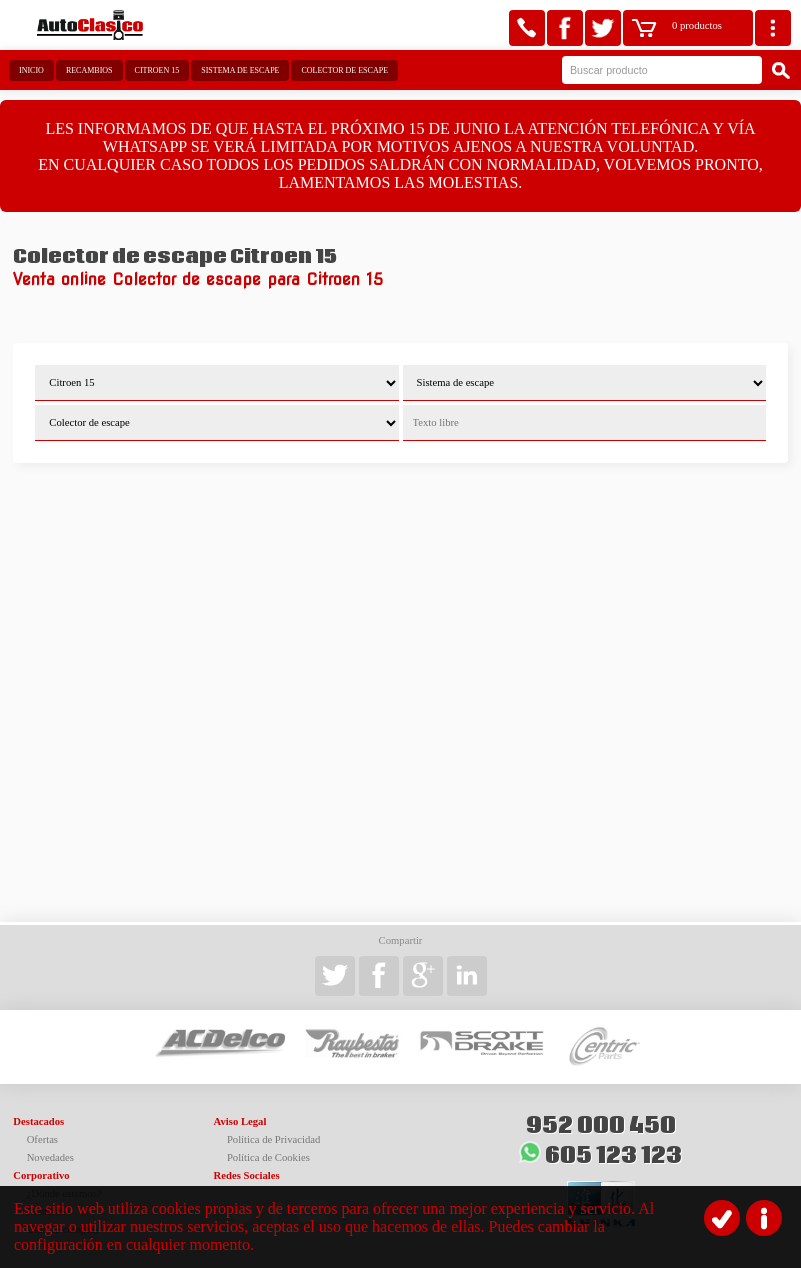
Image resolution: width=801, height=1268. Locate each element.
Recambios (89, 70)
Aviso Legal (240, 1121)
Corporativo (41, 1175)
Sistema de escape (240, 70)
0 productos (697, 25)
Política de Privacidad (274, 1139)
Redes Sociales (247, 1175)
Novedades (50, 1157)
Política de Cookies (268, 1157)
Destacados (38, 1121)
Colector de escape (344, 70)
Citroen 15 (157, 70)
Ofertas (42, 1139)
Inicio (31, 70)
